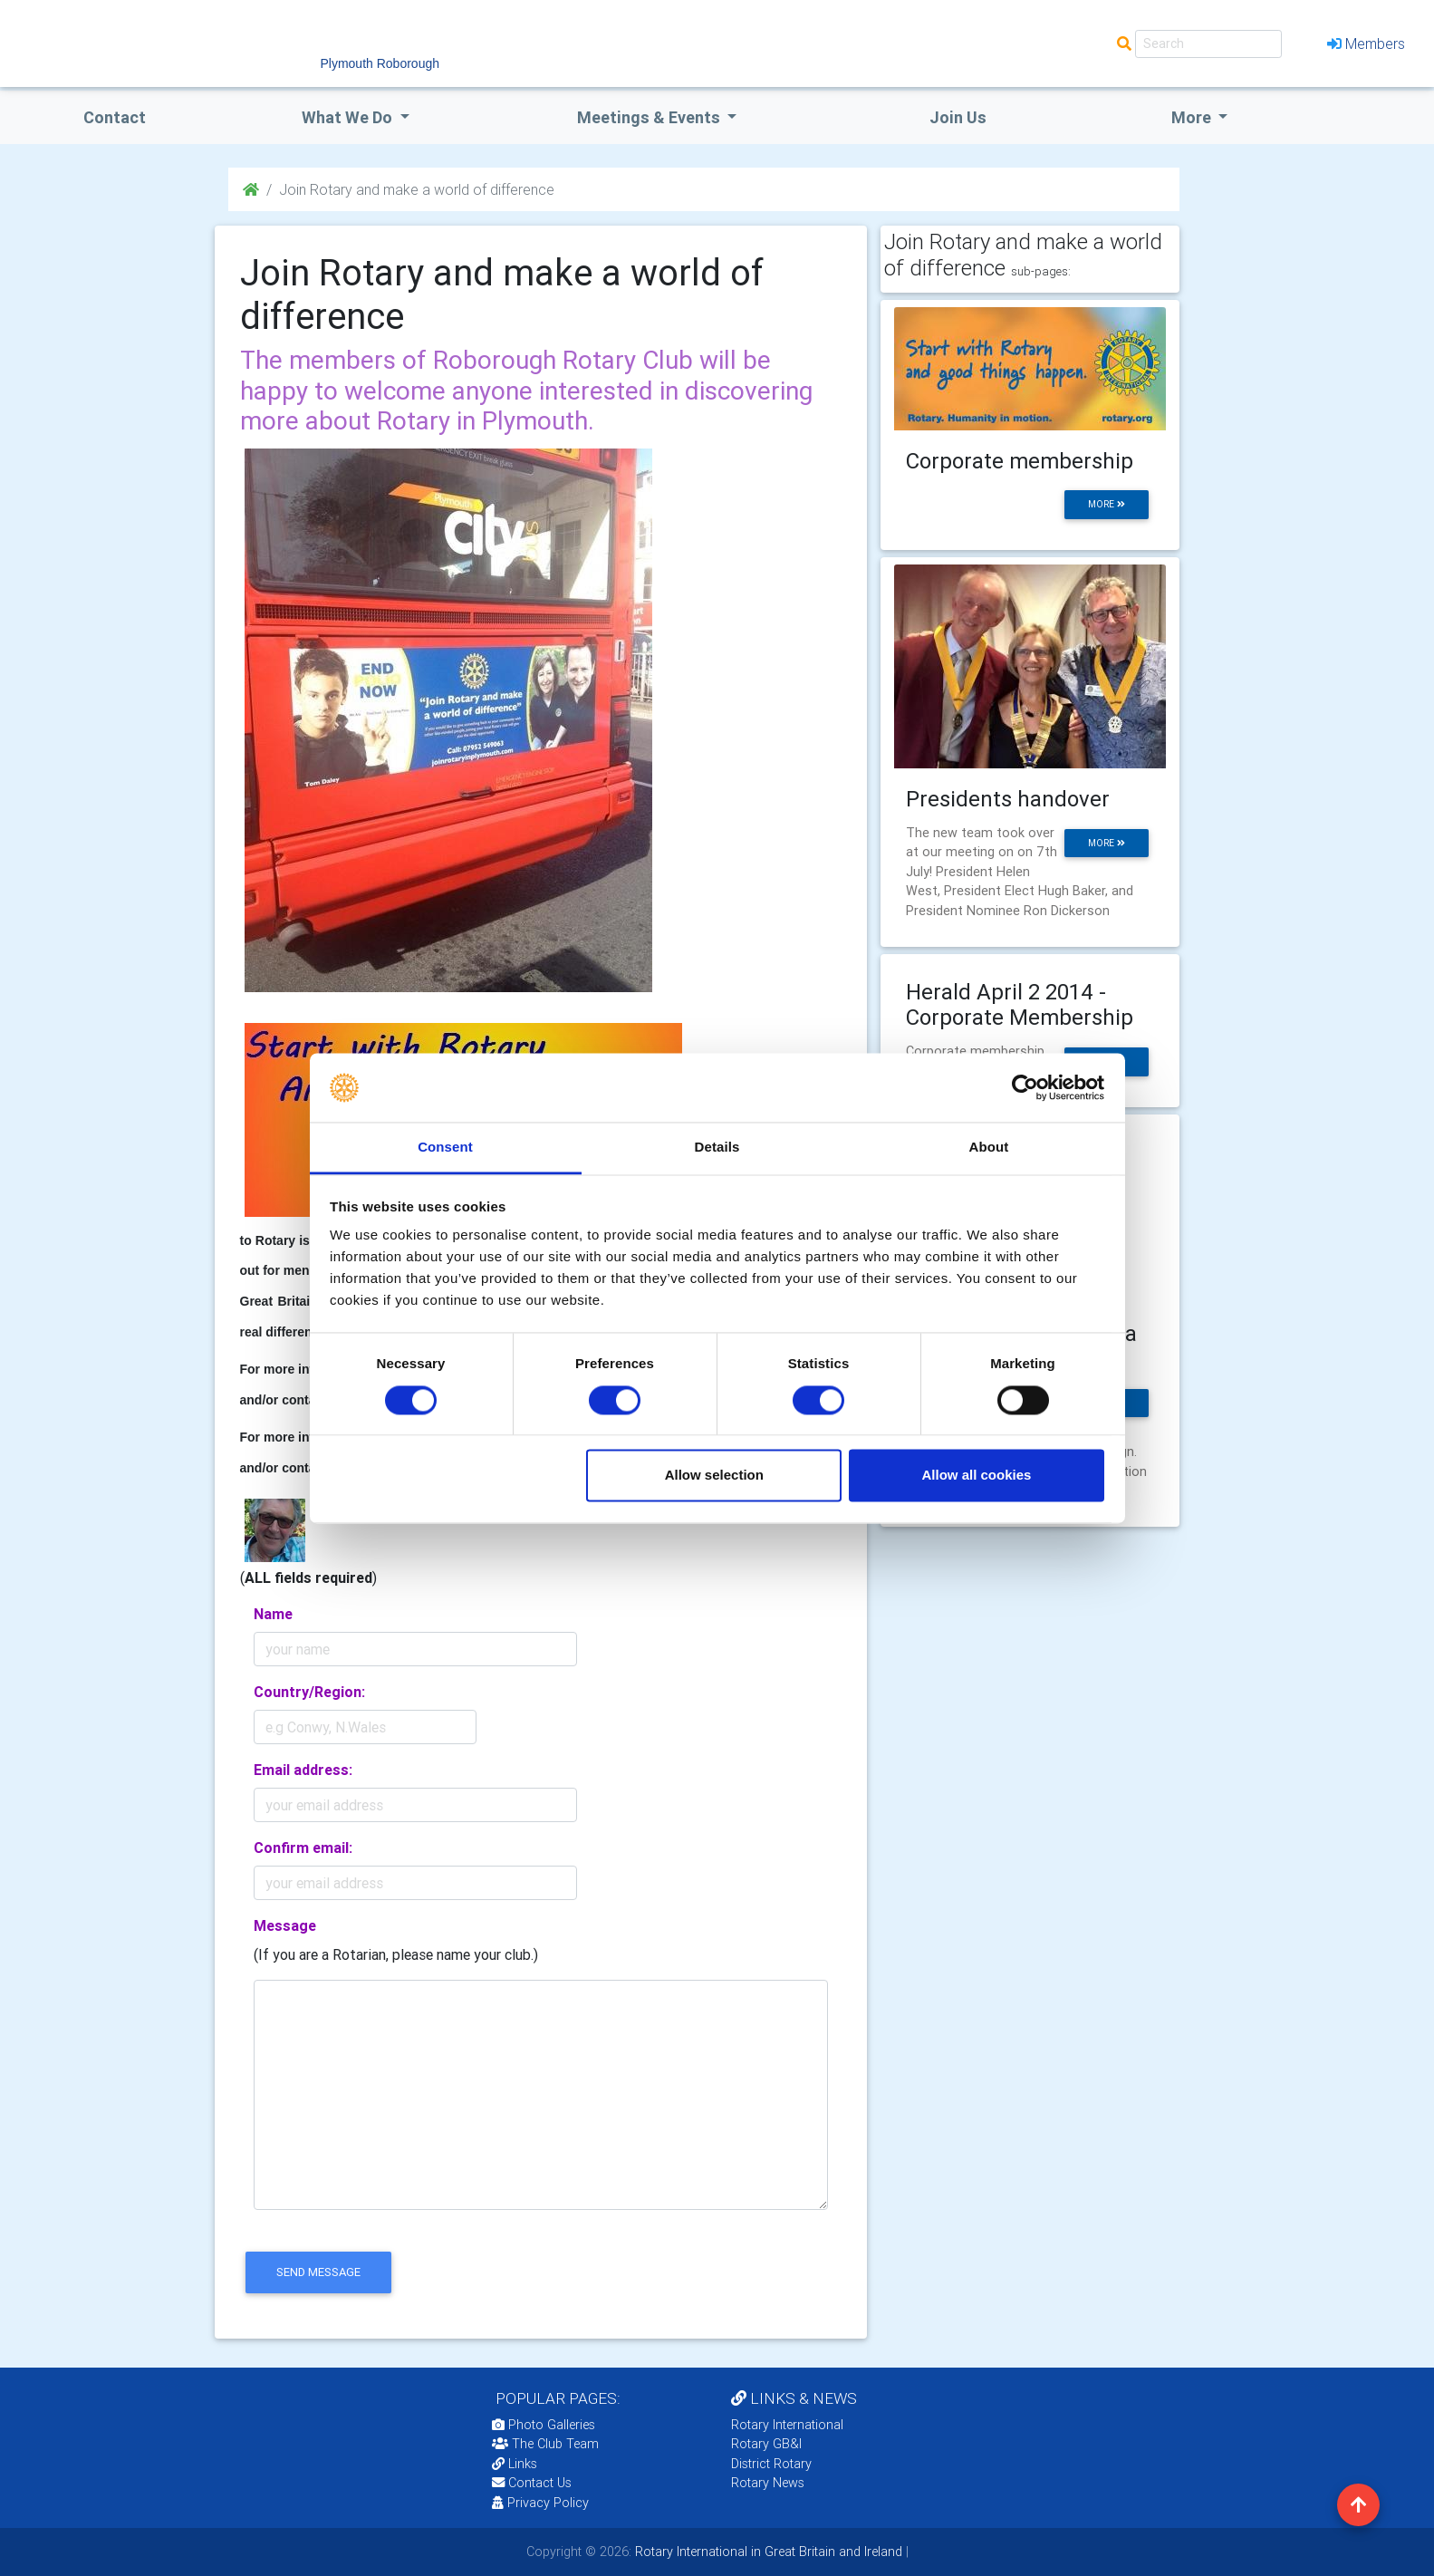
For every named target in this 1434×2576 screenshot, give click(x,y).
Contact (114, 117)
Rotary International (787, 2425)
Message (285, 1925)
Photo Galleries (543, 2425)
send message (318, 2272)
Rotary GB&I (766, 2444)
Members (1366, 43)
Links (514, 2463)
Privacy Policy (540, 2502)
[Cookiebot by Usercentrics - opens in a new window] (1025, 1087)
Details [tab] (717, 1147)
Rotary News (767, 2483)
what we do (349, 117)
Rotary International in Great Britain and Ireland (766, 2551)
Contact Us (532, 2483)
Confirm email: (303, 1847)
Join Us (957, 117)
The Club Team (545, 2444)
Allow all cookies (976, 1475)
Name (273, 1614)
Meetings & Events (650, 117)
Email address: (303, 1770)
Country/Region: (309, 1692)
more (1106, 504)
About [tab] (989, 1147)
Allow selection (714, 1475)
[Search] (1208, 44)
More (1193, 117)
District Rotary (771, 2463)
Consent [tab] (445, 1147)
